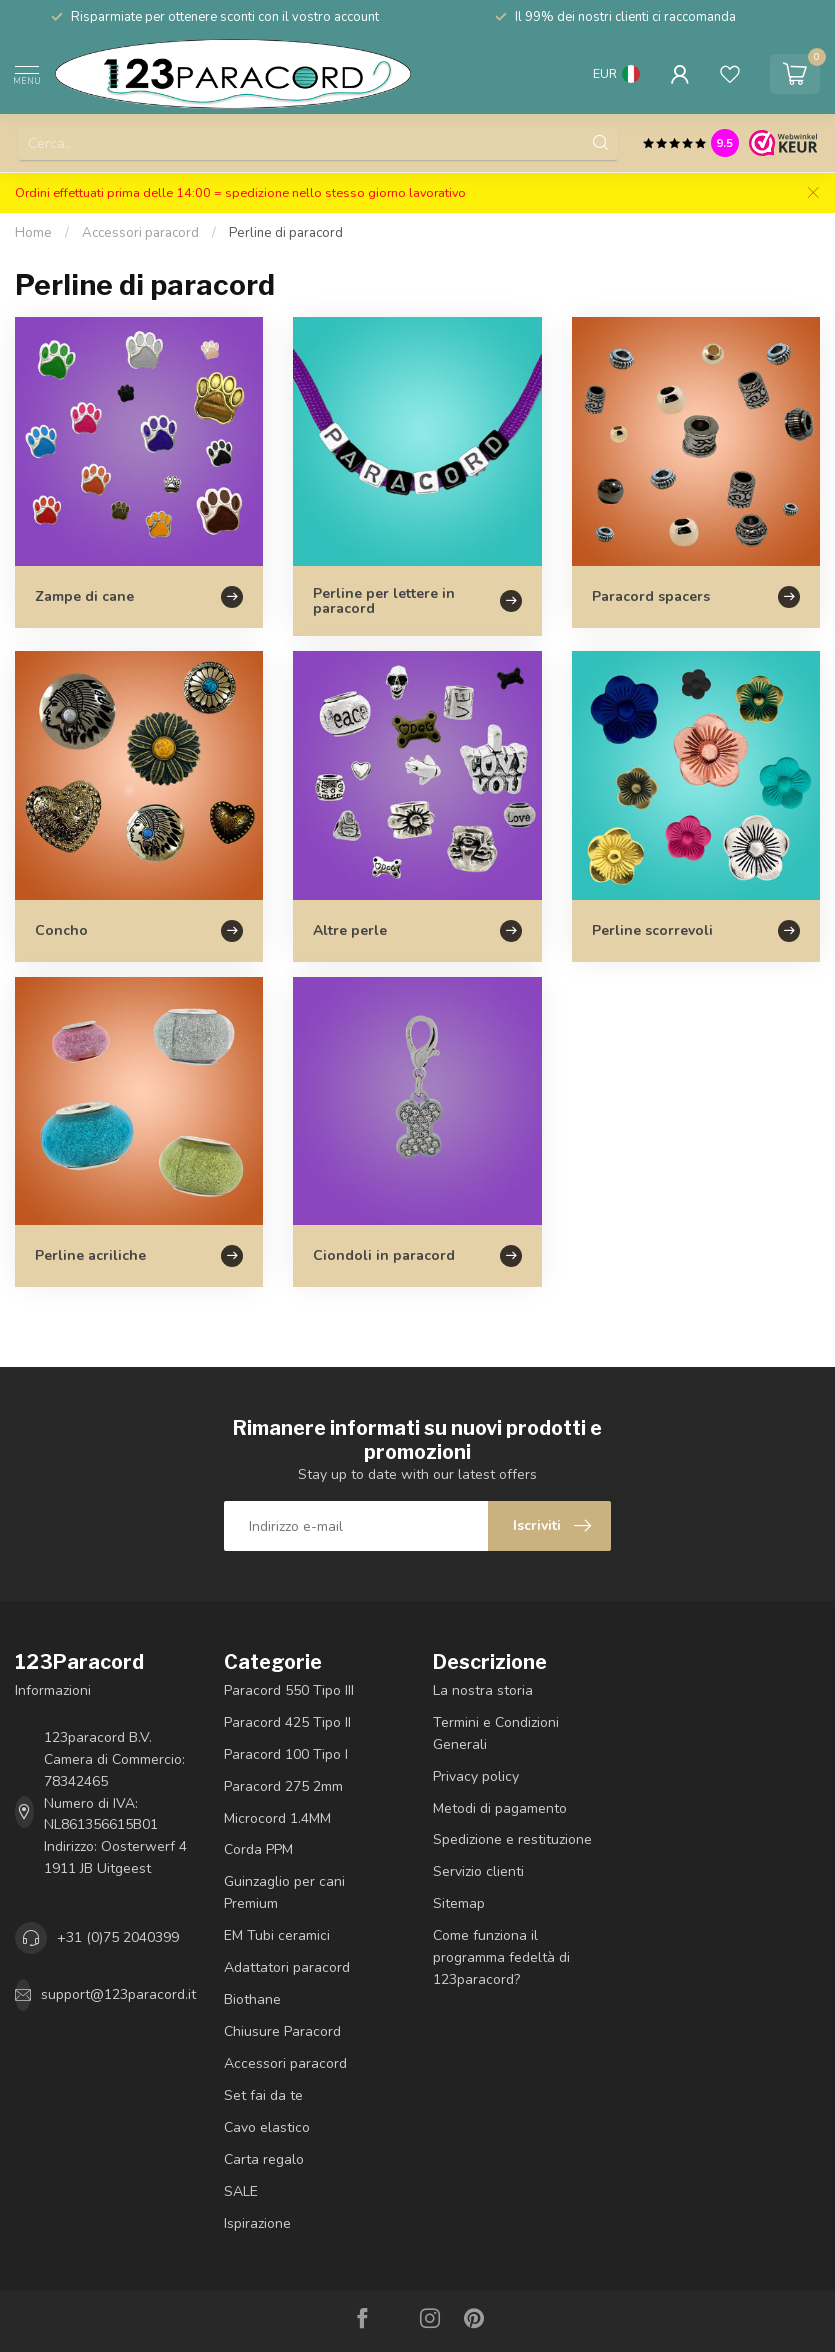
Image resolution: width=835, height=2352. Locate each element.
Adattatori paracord (287, 1967)
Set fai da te (263, 2095)
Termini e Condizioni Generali (496, 1733)
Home (33, 233)
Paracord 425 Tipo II (287, 1722)
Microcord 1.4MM (277, 1818)
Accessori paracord (140, 233)
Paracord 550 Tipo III (289, 1690)
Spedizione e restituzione (512, 1839)
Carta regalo (264, 2159)
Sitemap (459, 1903)
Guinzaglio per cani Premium (284, 1892)
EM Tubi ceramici (277, 1935)
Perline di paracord (286, 233)
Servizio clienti (478, 1871)
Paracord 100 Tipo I (286, 1754)
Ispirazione (257, 2223)
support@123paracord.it (118, 1994)
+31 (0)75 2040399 (118, 1937)
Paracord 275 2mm (283, 1786)
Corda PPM (258, 1849)
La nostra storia (483, 1690)
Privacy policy (476, 1776)
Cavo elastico (267, 2127)
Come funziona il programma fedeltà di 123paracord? (501, 1957)
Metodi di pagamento (500, 1808)
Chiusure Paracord (282, 2031)
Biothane (252, 1999)
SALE (241, 2191)
